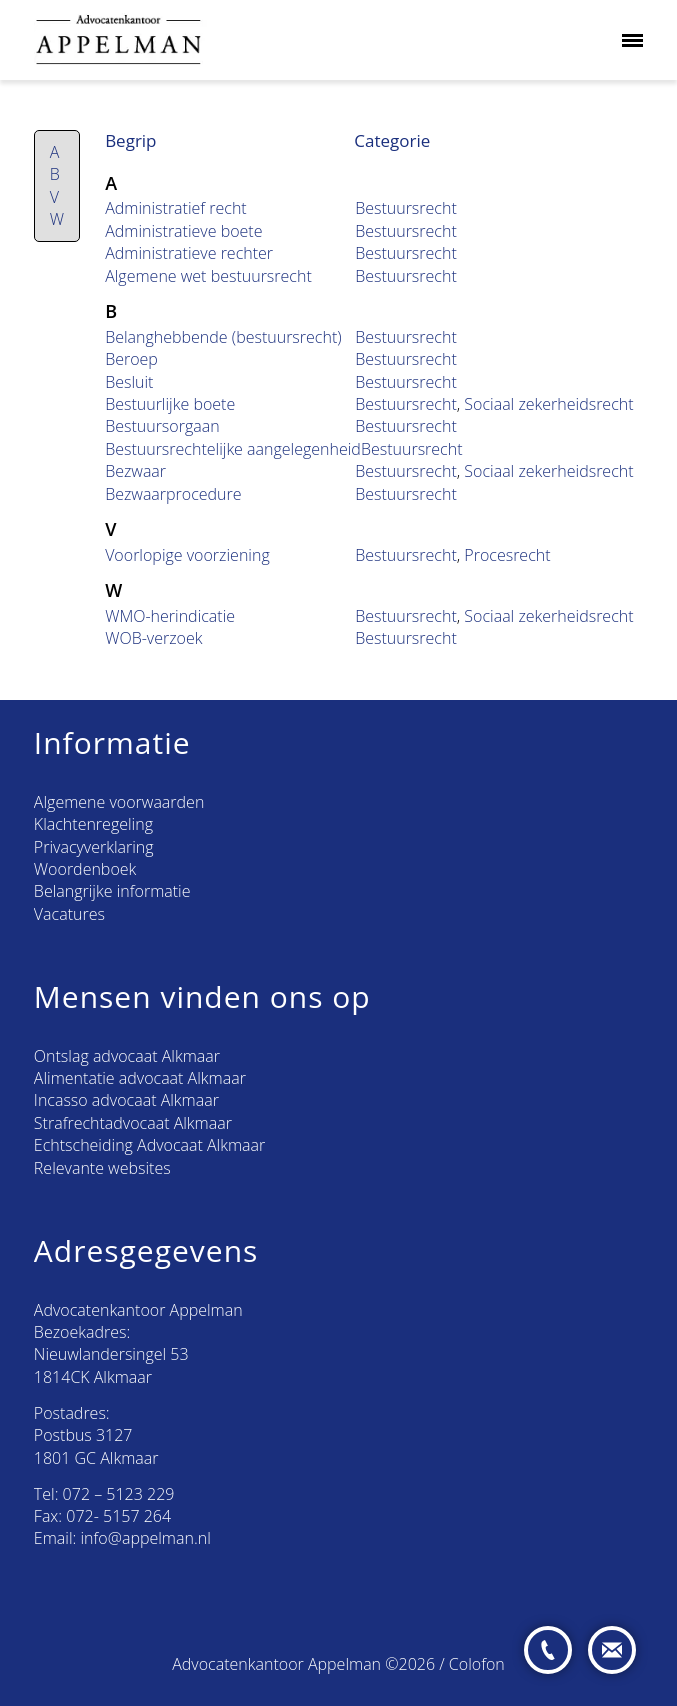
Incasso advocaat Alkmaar (126, 1100)
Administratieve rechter (189, 253)
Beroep (131, 359)
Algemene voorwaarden (119, 802)
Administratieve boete (183, 231)
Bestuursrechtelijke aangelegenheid (233, 449)
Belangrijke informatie (112, 891)
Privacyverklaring (94, 847)
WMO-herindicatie (170, 616)
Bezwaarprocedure (173, 494)
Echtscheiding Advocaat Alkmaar (149, 1145)
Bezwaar (135, 471)
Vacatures (69, 914)
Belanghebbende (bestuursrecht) (223, 337)
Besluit (129, 382)
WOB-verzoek (153, 638)
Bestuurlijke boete (170, 404)
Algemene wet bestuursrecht (208, 276)
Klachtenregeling (93, 824)
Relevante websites (102, 1168)
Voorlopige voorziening (187, 555)
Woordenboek (85, 869)
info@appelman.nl (146, 1538)
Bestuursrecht (406, 208)
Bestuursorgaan (162, 426)
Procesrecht (507, 555)
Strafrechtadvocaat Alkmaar (133, 1123)
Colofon (477, 1664)
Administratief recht (176, 208)
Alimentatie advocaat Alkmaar (140, 1078)
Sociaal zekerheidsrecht (548, 404)
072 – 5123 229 (119, 1494)
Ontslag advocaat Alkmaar (127, 1056)
